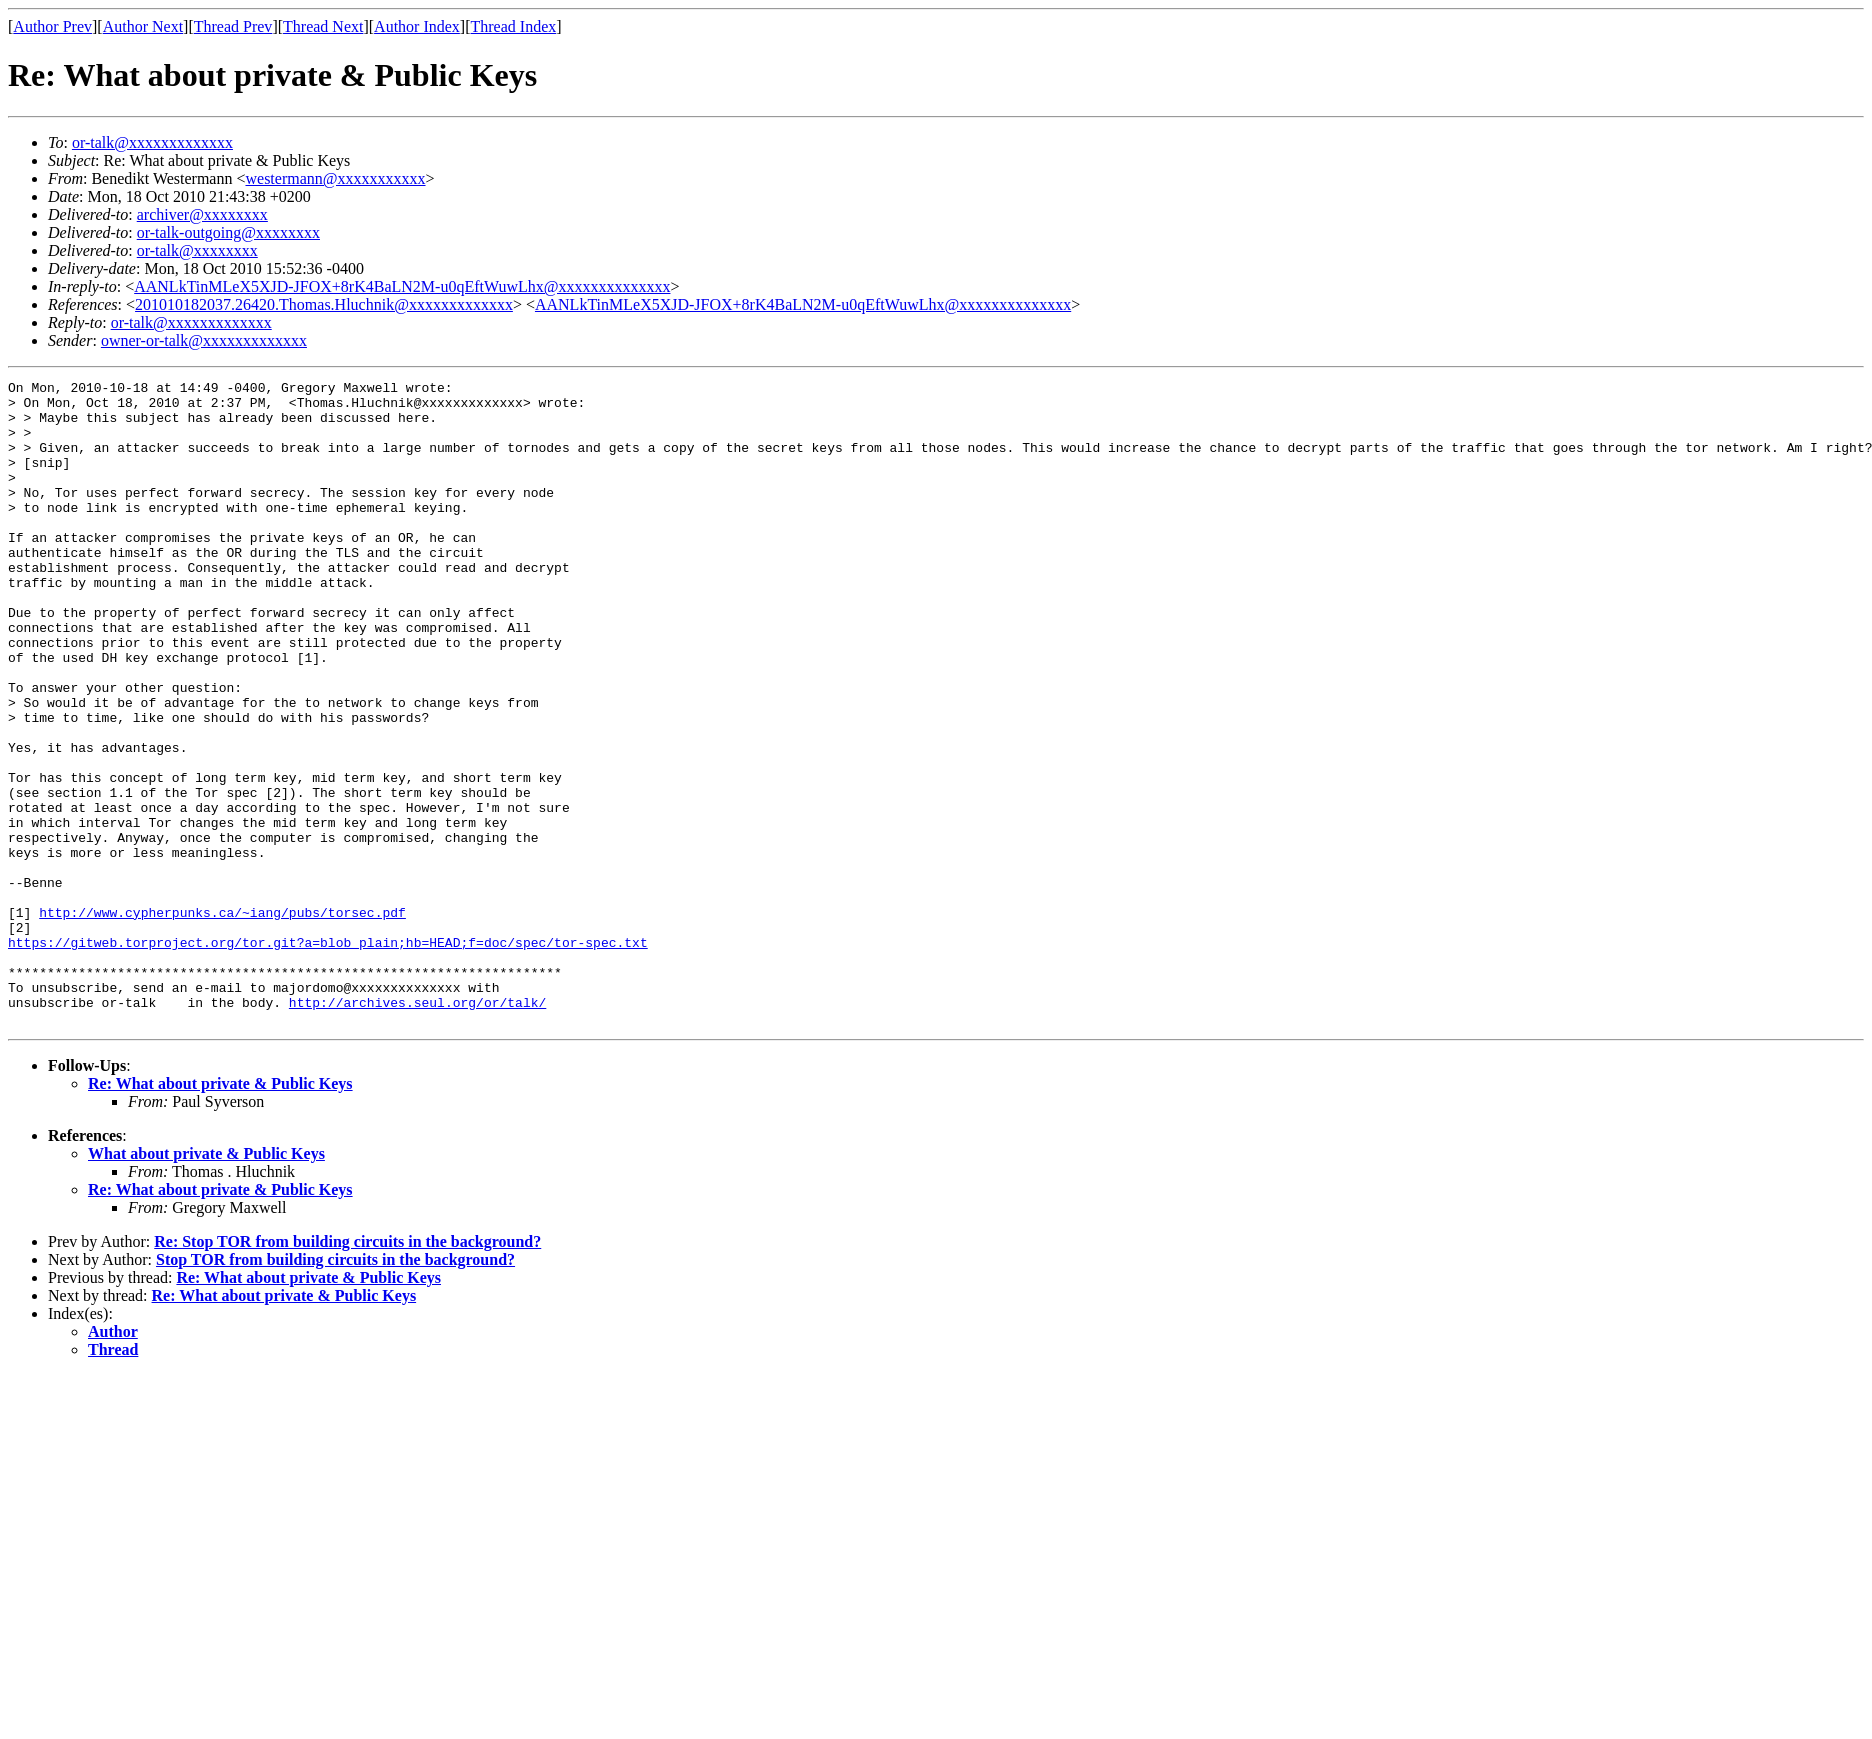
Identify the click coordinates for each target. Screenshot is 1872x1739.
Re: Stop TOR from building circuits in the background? (347, 1370)
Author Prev (52, 26)
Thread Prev (233, 26)
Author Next (143, 26)
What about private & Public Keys (206, 1282)
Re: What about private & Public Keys (220, 1212)
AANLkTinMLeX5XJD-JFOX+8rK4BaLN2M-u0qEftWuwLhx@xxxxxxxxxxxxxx (402, 286)
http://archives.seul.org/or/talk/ (417, 1128)
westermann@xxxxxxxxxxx (335, 178)
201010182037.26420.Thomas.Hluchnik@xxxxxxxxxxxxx (324, 304)
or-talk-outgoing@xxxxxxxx (228, 232)
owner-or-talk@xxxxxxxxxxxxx (204, 340)
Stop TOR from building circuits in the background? (335, 1388)
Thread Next (323, 26)
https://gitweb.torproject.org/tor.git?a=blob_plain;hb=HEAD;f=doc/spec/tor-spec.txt (328, 1056)
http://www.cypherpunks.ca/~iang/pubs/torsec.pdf (222, 1020)
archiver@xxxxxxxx (202, 214)
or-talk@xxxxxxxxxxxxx (152, 142)
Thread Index (514, 26)
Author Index (417, 26)
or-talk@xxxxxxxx (197, 250)
